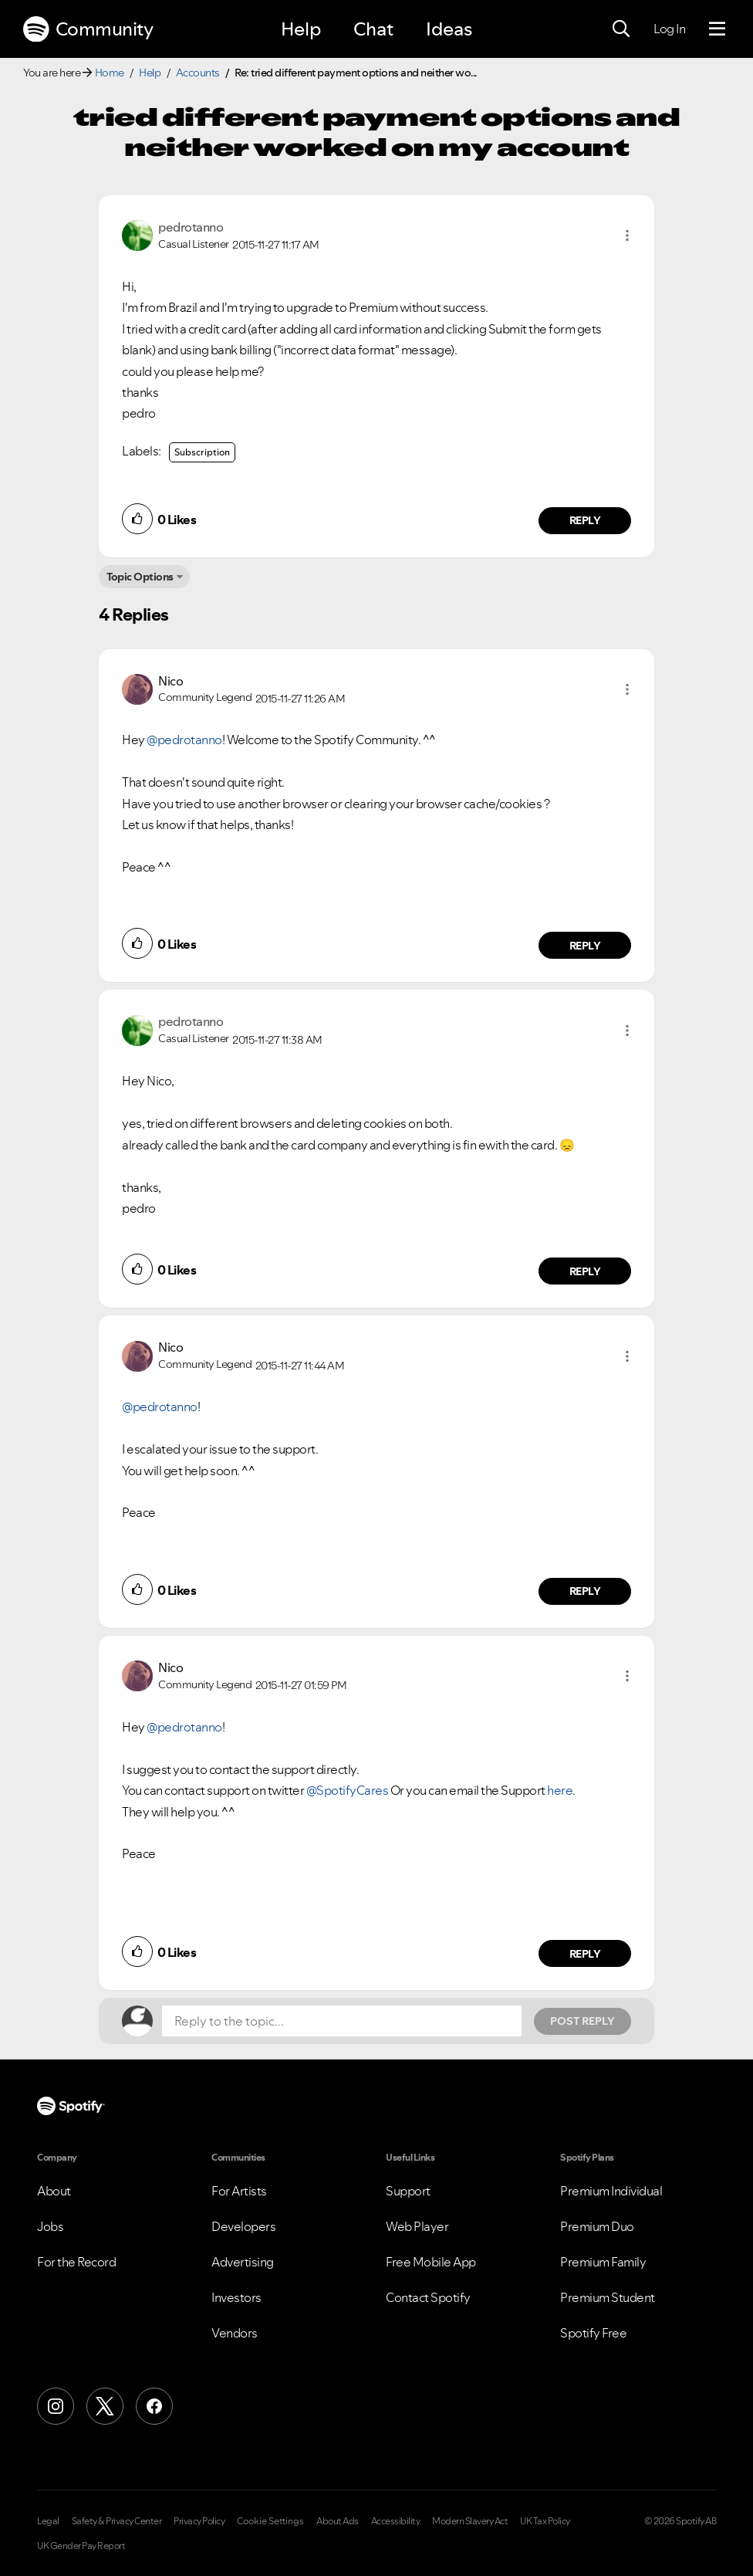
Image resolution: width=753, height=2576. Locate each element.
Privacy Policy (199, 2521)
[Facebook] (154, 2406)
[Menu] (717, 29)
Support (408, 2190)
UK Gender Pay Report (81, 2546)
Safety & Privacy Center (117, 2521)
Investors (236, 2297)
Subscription (202, 452)
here (559, 1790)
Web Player (417, 2226)
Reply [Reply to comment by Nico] (585, 945)
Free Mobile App (431, 2261)
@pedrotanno (184, 739)
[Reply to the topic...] (342, 2021)
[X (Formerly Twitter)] (104, 2406)
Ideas (449, 29)
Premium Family (603, 2261)
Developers (243, 2226)
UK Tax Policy (545, 2521)
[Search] (621, 29)
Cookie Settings (270, 2521)
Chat (373, 29)
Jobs (50, 2226)
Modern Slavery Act (470, 2521)
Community (88, 29)
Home (109, 72)
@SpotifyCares (347, 1790)
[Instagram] (55, 2406)
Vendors (234, 2332)
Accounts (198, 72)
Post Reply (582, 2021)
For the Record (76, 2261)
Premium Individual (611, 2190)
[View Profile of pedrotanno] (190, 226)
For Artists (239, 2190)
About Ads (337, 2521)
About (54, 2190)
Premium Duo (597, 2226)
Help (301, 29)
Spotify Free (593, 2332)
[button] (627, 235)
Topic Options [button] (140, 576)
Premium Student (607, 2297)
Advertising (242, 2261)
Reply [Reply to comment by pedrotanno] (585, 520)
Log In (669, 28)
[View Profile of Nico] (170, 680)
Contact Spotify (428, 2297)
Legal (48, 2521)
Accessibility (395, 2521)
